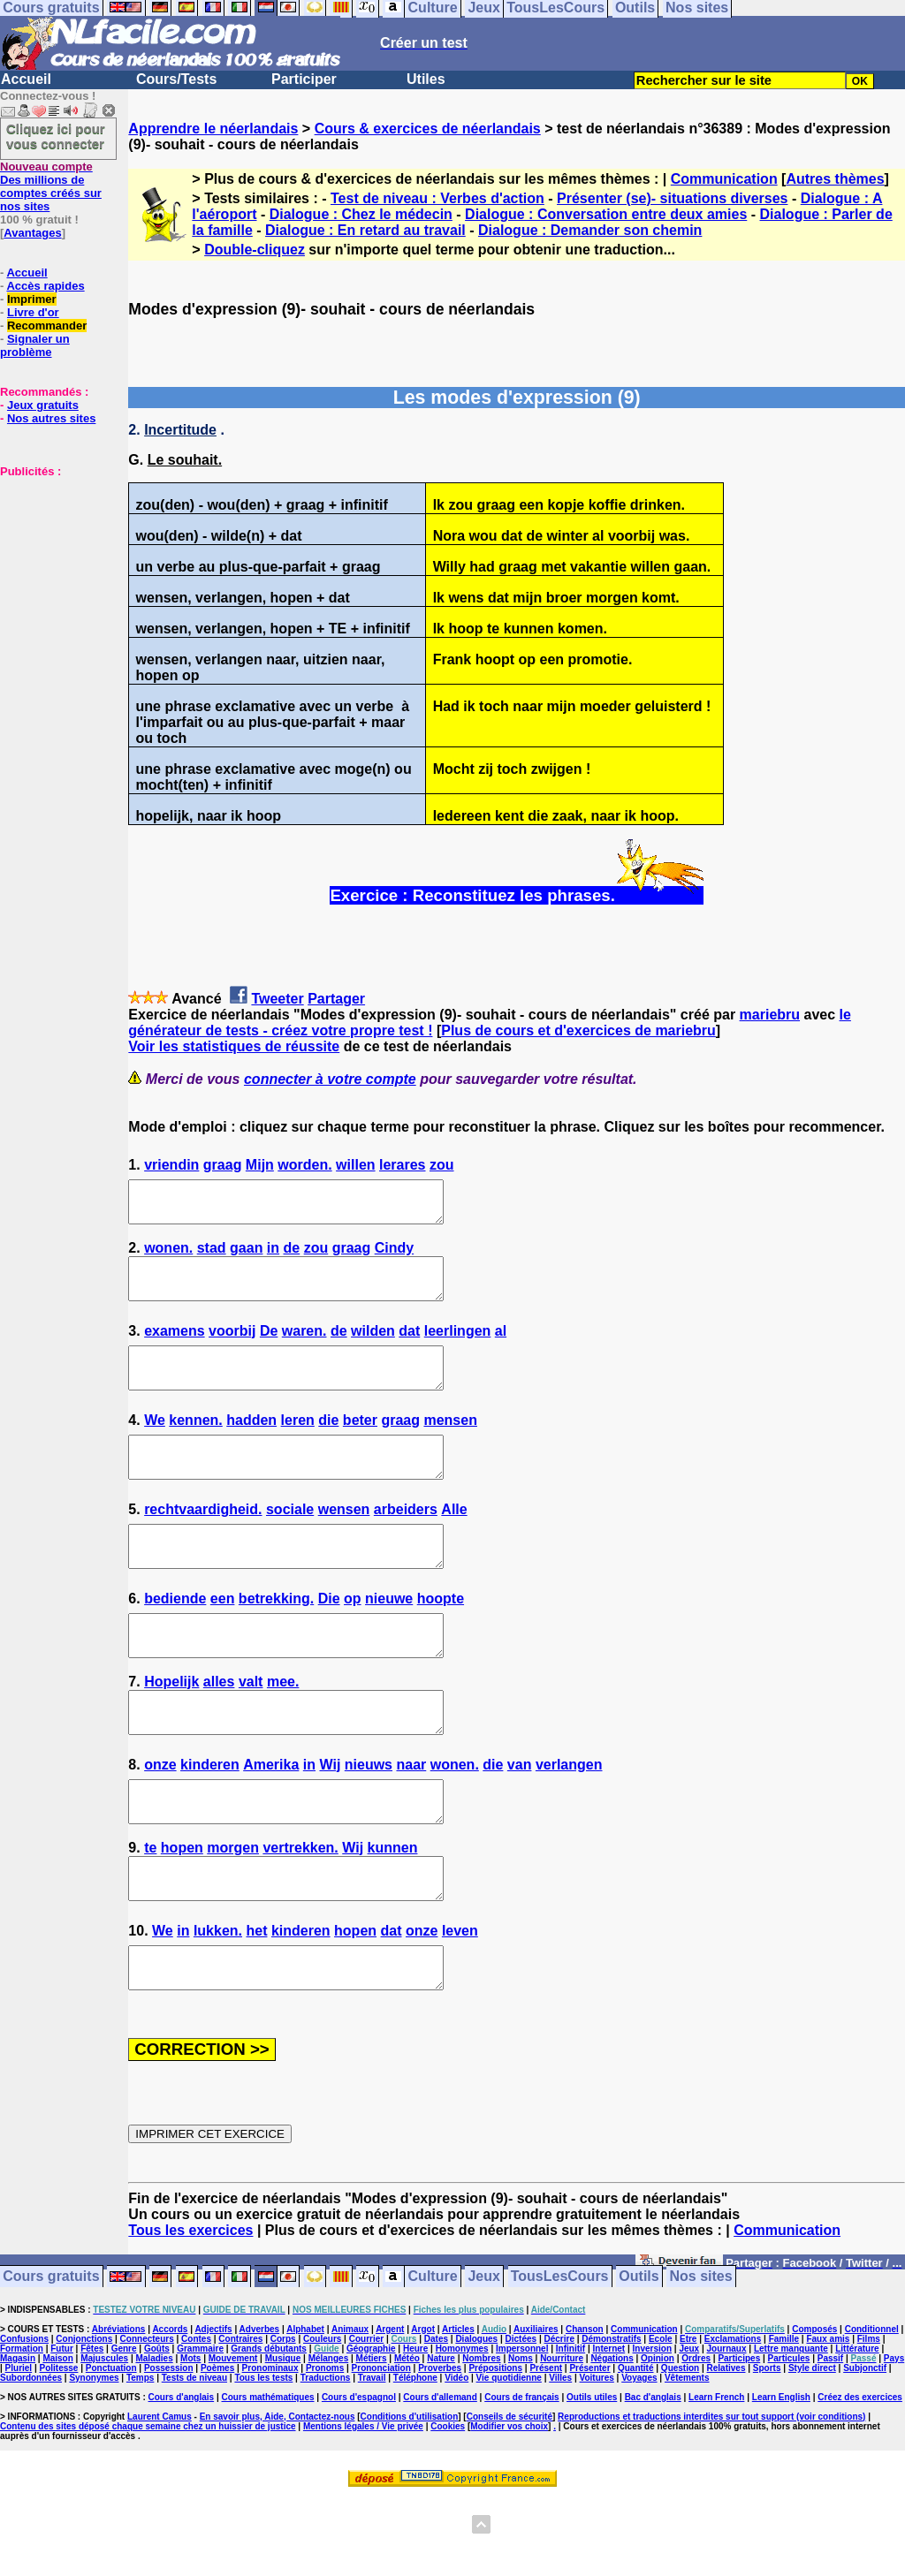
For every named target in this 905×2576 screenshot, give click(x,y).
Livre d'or (33, 312)
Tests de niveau (194, 2457)
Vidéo (456, 2457)
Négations (611, 2438)
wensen (344, 1541)
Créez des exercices (860, 2476)
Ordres (696, 2438)
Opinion (657, 2438)
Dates (436, 2418)
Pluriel (19, 2447)
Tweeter (277, 998)
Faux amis (827, 2418)
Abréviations (119, 2408)
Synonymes (93, 2457)
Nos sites (701, 2356)
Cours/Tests (176, 79)
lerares (402, 1164)
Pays (894, 2438)
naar (411, 1820)
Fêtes (91, 2428)
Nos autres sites (51, 418)
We (154, 1443)
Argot (423, 2408)
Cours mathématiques (268, 2476)
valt (251, 1729)
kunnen (393, 1911)
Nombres (481, 2438)
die (328, 1443)
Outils (638, 2356)
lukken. (218, 2002)
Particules (789, 2438)
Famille (784, 2418)
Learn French (716, 2476)
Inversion (652, 2428)
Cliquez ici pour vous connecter (55, 136)
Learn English (781, 2476)
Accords (169, 2408)
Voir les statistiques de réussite (233, 1046)
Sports (767, 2447)
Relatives (726, 2447)
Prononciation (381, 2447)
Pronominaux (270, 2447)
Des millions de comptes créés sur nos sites (51, 186)
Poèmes (217, 2447)
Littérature (856, 2428)
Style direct (812, 2447)
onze (160, 1820)
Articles (458, 2408)
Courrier (366, 2418)
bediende (175, 1638)
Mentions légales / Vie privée (363, 2506)
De (269, 1346)
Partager (336, 998)
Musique (283, 2438)
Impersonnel (522, 2428)
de (292, 1255)
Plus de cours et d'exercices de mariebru (578, 1030)
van (519, 1820)
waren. (304, 1346)
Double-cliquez (254, 249)
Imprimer (32, 299)
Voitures (597, 2457)
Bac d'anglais (653, 2476)
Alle (454, 1541)
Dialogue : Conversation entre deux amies (606, 214)
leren (298, 1443)
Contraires (240, 2418)
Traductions (325, 2457)
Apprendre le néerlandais (213, 128)
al (500, 1346)
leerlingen (457, 1346)
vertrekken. (300, 1911)
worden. (304, 1164)
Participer (304, 79)
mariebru (770, 1014)
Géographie (371, 2428)
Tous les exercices (190, 2309)
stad (211, 1255)
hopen (182, 1911)
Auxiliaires (536, 2408)
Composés (814, 2408)
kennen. (195, 1443)
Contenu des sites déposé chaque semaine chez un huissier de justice (148, 2506)
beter (360, 1443)
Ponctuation (111, 2447)
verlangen (569, 1820)
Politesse (59, 2447)
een (222, 1638)
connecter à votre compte (330, 1079)
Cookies (447, 2506)
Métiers (371, 2438)
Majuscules (104, 2438)
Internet (609, 2428)
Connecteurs (147, 2418)
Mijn (260, 1164)
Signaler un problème (35, 345)
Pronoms (325, 2447)
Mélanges (328, 2438)
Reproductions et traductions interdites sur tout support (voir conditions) (711, 2496)
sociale (290, 1541)
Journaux (727, 2428)
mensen (449, 1443)
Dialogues (476, 2418)
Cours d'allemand (440, 2476)
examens (174, 1346)
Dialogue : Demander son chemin (590, 230)
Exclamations (732, 2418)
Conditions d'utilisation (410, 2496)
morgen (233, 1911)
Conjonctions (84, 2418)
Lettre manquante (791, 2428)
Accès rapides (45, 285)
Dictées (521, 2418)
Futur (61, 2428)
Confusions (24, 2418)
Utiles (426, 79)
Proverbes (439, 2447)
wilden (373, 1346)
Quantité (636, 2447)
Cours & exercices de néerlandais (428, 128)
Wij (329, 1820)
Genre (124, 2428)
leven (460, 2002)
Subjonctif (864, 2447)
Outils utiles (592, 2476)
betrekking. (276, 1638)
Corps (283, 2418)
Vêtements (687, 2457)
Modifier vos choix (509, 2506)
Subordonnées (31, 2457)
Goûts (157, 2428)
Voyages (639, 2457)
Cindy (394, 1255)
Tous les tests (263, 2457)
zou (442, 1164)
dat (409, 1346)
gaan (246, 1255)
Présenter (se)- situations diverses (672, 198)
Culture (433, 2356)
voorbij (232, 1346)
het (256, 2002)
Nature (441, 2438)
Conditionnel (872, 2408)
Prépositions (495, 2447)
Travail (372, 2457)
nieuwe (389, 1638)
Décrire (559, 2418)
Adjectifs (213, 2408)
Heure (415, 2428)
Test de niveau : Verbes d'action (437, 198)
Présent (545, 2447)
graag (222, 1164)
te (150, 1911)
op (352, 1638)
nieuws (368, 1820)
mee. (283, 1729)
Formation (21, 2428)
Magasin (17, 2438)
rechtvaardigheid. (203, 1541)
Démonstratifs (611, 2418)
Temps (140, 2457)
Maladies (153, 2438)
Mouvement (233, 2438)
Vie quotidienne (509, 2457)
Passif (830, 2438)
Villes (560, 2457)
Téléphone (415, 2457)
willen (355, 1164)
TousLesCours (560, 2356)
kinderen (210, 1820)
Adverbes (260, 2408)
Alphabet (305, 2408)
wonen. (168, 1255)
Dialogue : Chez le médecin (361, 214)
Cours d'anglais (181, 2476)
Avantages (32, 232)
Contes (196, 2418)
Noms (520, 2438)
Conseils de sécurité (509, 2496)
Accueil (26, 79)
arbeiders (405, 1541)
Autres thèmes (835, 178)
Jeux (483, 2356)
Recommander (47, 325)
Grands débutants (269, 2428)
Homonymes (462, 2428)
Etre (688, 2418)
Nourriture (561, 2438)
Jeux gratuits (43, 405)
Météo (407, 2438)
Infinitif (570, 2428)
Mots (190, 2438)
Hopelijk (171, 1729)
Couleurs (322, 2418)
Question (680, 2447)
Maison (57, 2438)
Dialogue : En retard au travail (365, 230)
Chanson (585, 2408)
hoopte (440, 1638)
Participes (739, 2438)
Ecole (661, 2418)
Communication (724, 178)
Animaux (350, 2408)
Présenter (589, 2447)
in (273, 1255)
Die (329, 1638)
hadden (251, 1443)
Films (868, 2418)
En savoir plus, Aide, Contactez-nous (277, 2496)
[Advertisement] (53, 566)
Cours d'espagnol (359, 2476)
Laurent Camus (159, 2496)
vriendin (171, 1164)
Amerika (271, 1820)
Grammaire (200, 2428)
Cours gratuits (51, 2356)
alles (219, 1729)
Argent (390, 2408)
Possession (169, 2447)
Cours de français (521, 2476)
